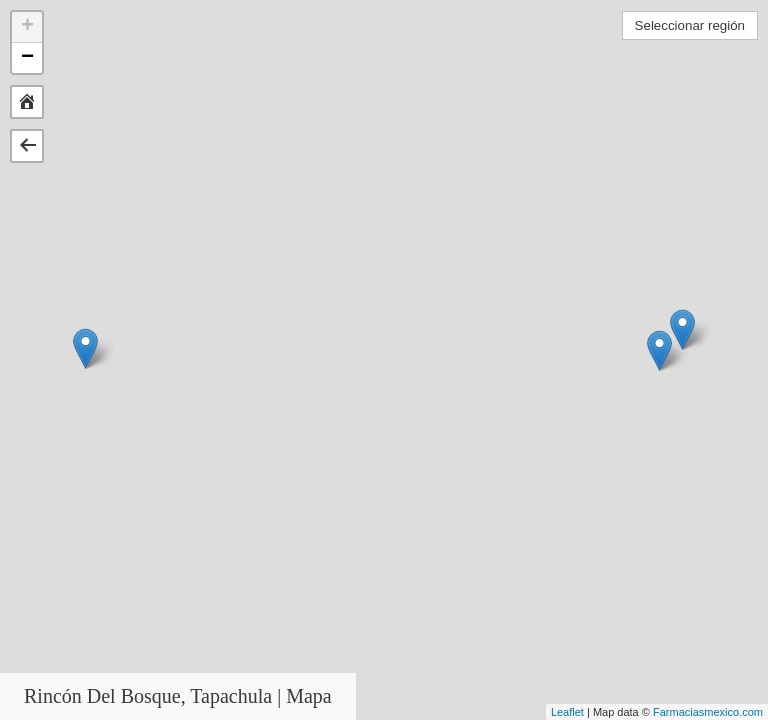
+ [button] (27, 27)
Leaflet (567, 712)
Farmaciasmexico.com (708, 712)
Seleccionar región (690, 25)
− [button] (27, 58)
